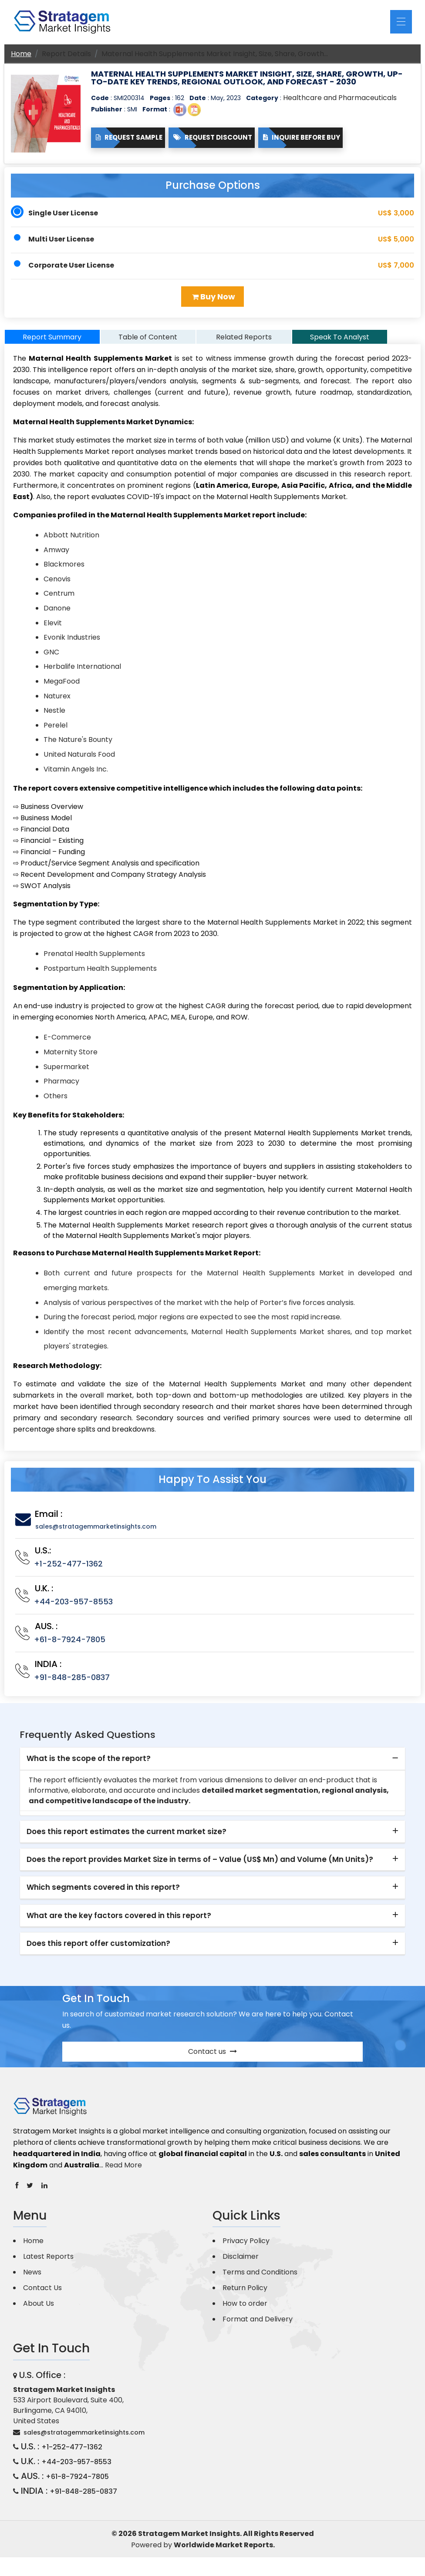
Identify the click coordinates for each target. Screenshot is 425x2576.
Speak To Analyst (339, 344)
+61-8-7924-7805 (69, 1646)
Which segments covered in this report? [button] (103, 1895)
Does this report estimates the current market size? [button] (126, 1839)
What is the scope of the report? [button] (89, 1766)
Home (21, 54)
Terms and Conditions (260, 2280)
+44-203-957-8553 (73, 1608)
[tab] (212, 1766)
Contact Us (42, 2296)
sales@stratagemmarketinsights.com (95, 1534)
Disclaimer (241, 2264)
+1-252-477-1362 (68, 1571)
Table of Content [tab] (147, 344)
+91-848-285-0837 (72, 1684)
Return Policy (245, 2296)
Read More (123, 2172)
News (32, 2280)
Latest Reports (48, 2264)
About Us (38, 2311)
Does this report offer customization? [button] (98, 1951)
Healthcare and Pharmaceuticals (340, 98)
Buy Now (213, 296)
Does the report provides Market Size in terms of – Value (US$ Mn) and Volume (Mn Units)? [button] (200, 1867)
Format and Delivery (258, 2327)
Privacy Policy (246, 2249)
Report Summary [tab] (52, 344)
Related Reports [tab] (244, 344)
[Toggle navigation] (401, 22)
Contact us (212, 2059)
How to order (245, 2311)
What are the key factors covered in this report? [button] (119, 1923)
